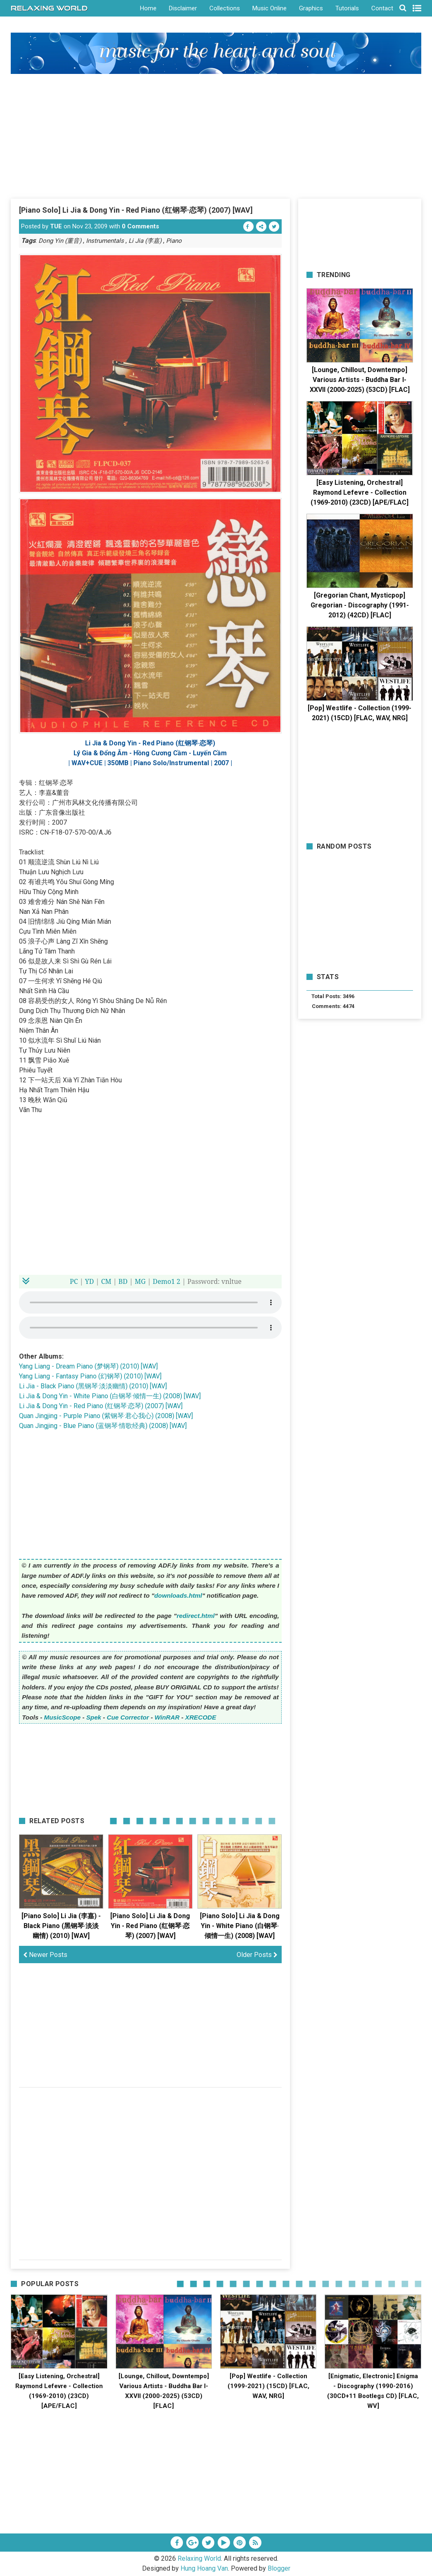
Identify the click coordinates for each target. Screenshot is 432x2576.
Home (148, 8)
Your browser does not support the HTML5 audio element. (150, 1302)
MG (140, 1281)
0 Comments (140, 226)
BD (123, 1281)
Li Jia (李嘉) (144, 240)
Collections (224, 8)
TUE (56, 226)
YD (89, 1281)
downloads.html (178, 1595)
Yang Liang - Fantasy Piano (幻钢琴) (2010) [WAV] (90, 1376)
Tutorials (347, 8)
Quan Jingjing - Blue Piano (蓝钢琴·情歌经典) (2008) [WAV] (103, 1426)
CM (106, 1281)
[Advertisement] (216, 136)
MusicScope (62, 1717)
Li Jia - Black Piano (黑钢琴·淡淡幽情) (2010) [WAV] (93, 1386)
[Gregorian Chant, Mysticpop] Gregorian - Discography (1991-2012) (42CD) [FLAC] (360, 605)
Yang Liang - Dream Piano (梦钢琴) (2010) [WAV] (88, 1366)
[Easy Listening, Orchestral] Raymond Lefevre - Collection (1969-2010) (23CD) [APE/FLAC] (359, 492)
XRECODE (200, 1717)
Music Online (269, 8)
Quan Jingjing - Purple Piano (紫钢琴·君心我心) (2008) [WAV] (106, 1416)
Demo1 (164, 1281)
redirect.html (196, 1615)
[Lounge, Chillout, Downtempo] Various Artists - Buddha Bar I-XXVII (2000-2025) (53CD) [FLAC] (360, 380)
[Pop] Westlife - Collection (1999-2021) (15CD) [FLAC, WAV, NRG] (268, 2386)
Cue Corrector (128, 1717)
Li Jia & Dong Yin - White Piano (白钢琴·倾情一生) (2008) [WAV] (110, 1396)
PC (74, 1281)
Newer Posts (45, 1955)
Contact (382, 8)
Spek (93, 1717)
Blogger (279, 2568)
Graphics (311, 8)
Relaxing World (199, 2558)
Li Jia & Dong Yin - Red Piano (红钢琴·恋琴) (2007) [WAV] (101, 1406)
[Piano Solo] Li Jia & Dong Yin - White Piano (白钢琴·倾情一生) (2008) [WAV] (240, 1926)
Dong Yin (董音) (59, 240)
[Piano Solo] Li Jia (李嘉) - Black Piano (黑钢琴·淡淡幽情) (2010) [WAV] (61, 1926)
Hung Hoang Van (204, 2568)
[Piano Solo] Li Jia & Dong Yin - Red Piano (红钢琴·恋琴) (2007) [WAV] (136, 210)
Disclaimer (183, 8)
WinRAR (167, 1717)
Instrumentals (105, 240)
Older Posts (257, 1955)
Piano (174, 240)
